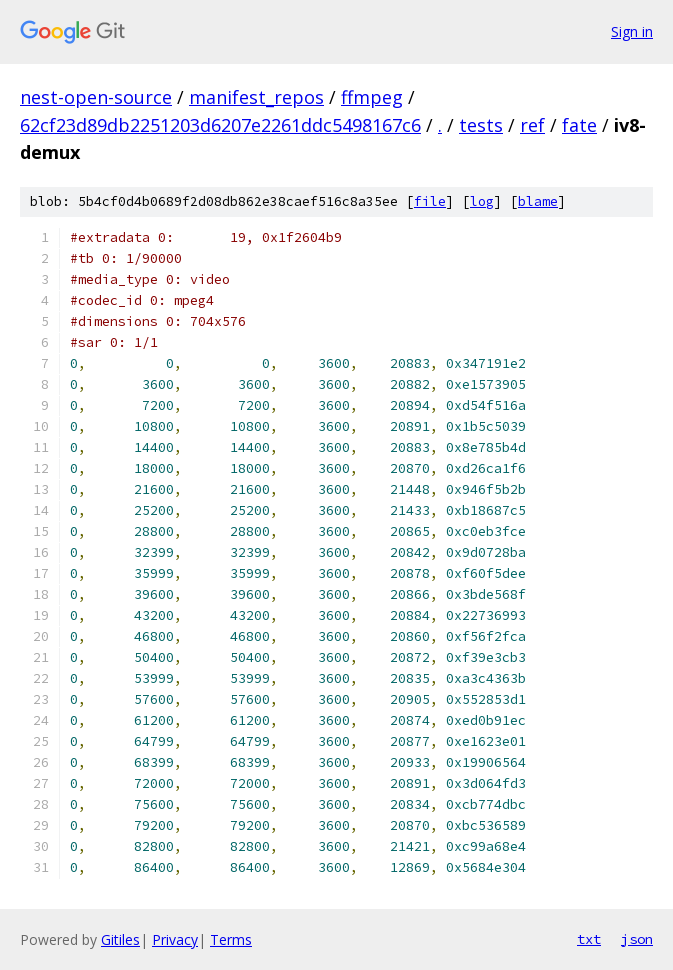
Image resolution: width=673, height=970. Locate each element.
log (482, 201)
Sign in (632, 31)
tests (481, 125)
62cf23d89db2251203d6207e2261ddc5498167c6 (220, 125)
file (430, 201)
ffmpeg (372, 97)
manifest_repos (256, 97)
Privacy (175, 939)
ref (532, 125)
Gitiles (120, 939)
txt (589, 939)
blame (538, 201)
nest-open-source (96, 97)
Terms (231, 939)
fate (579, 125)
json (637, 939)
